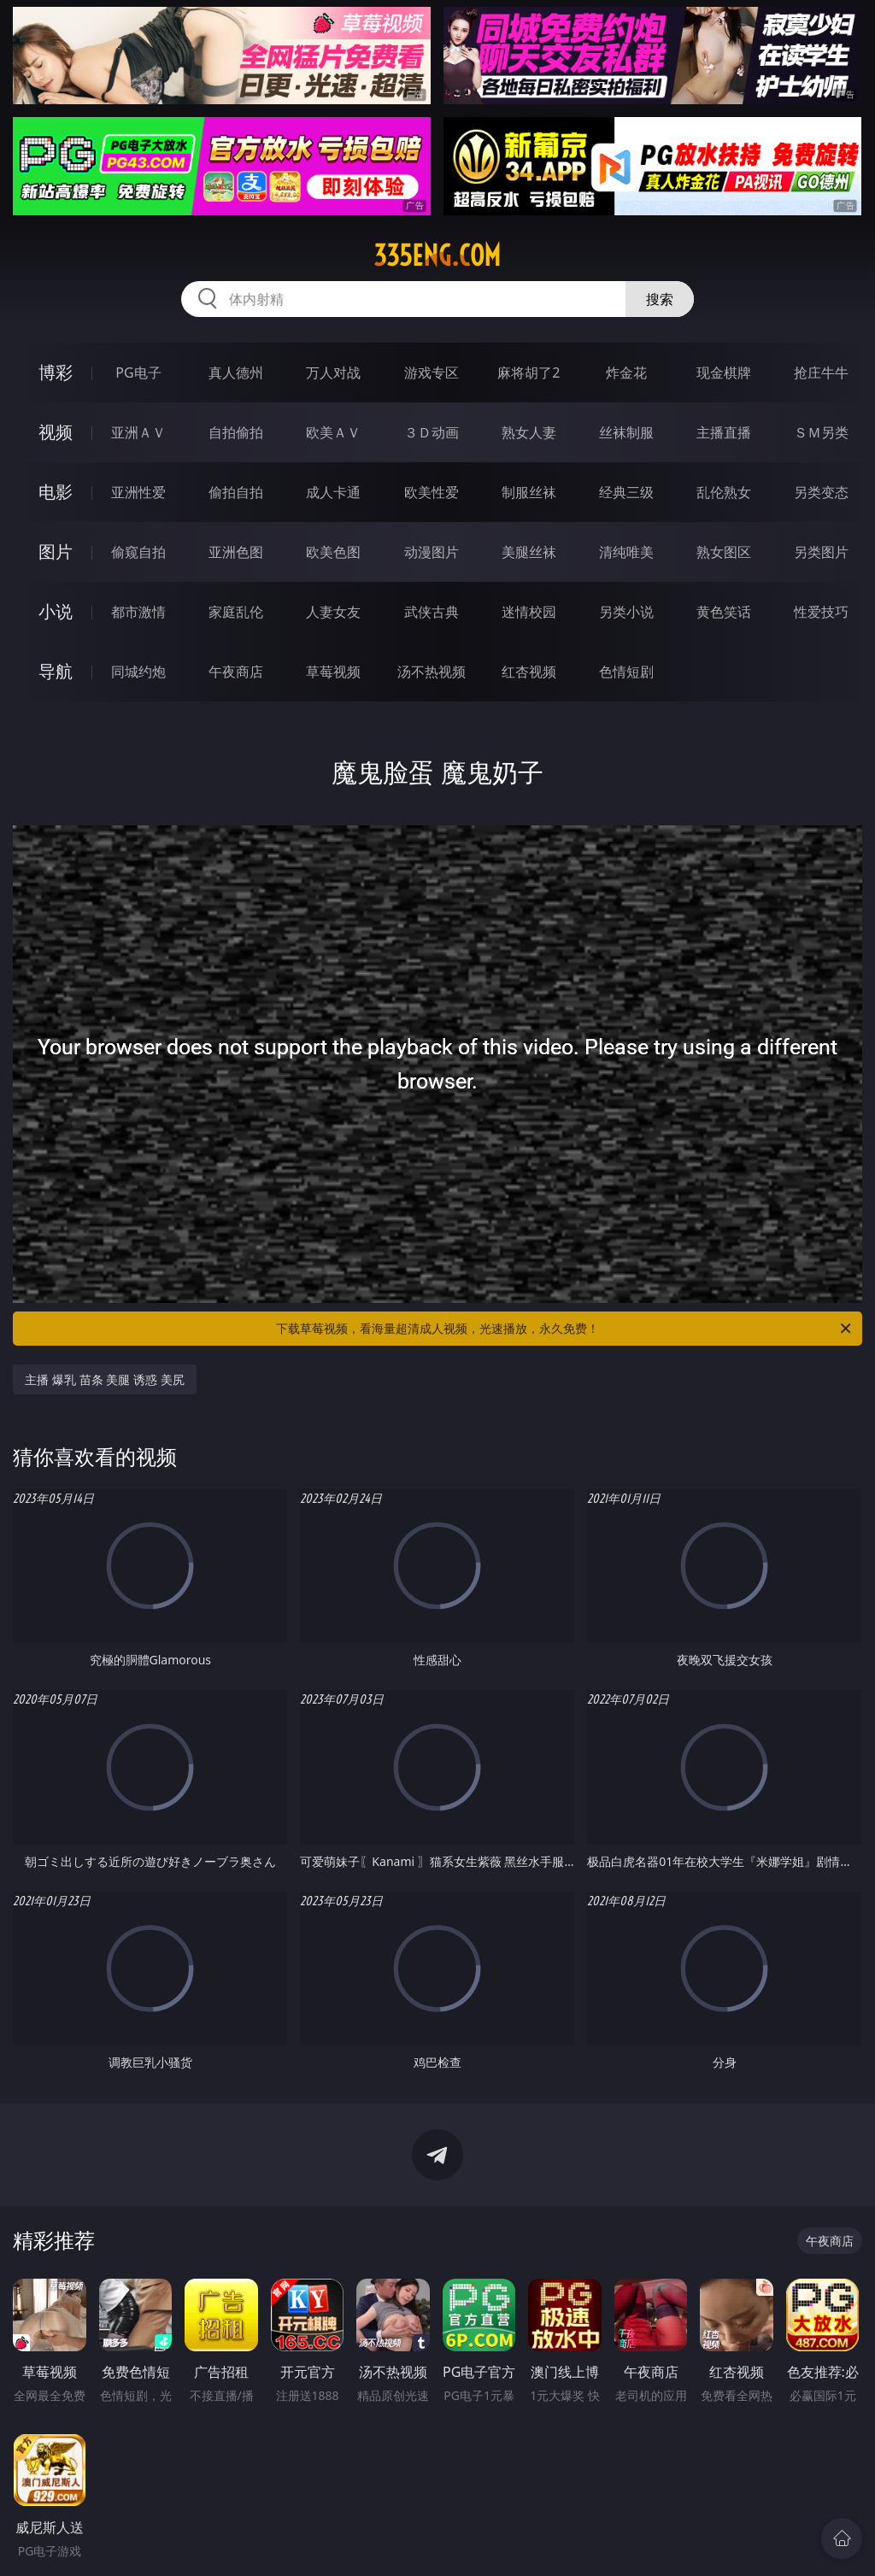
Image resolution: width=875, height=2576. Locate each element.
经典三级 (626, 492)
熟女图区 (723, 552)
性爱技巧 (821, 611)
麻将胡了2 (528, 372)
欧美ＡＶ (333, 432)
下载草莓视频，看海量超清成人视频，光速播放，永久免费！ (565, 1328)
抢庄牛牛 (821, 372)
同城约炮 (138, 671)
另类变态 (821, 492)
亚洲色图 (235, 552)
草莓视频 (333, 671)
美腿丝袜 (529, 552)
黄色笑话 (723, 611)
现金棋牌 (723, 372)
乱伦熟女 (723, 492)
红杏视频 (529, 671)
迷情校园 (529, 611)
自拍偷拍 (235, 432)
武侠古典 (431, 611)
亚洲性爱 (138, 492)
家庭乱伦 (235, 611)
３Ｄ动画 (431, 432)
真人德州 (235, 372)
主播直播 (723, 432)
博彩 (55, 372)
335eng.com (437, 255)
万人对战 (333, 372)
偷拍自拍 (235, 492)
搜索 (659, 299)
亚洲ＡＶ (138, 432)
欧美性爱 (431, 492)
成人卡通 (333, 492)
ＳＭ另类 (821, 432)
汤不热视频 (431, 671)
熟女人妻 (529, 432)
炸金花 (626, 372)
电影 (55, 491)
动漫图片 (431, 552)
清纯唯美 (626, 552)
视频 (55, 431)
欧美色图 (333, 552)
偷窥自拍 (138, 552)
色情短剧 (626, 671)
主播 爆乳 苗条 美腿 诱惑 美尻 (104, 1379)
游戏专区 (431, 372)
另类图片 (821, 552)
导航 (55, 671)
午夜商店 (235, 671)
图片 (55, 551)
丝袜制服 (626, 432)
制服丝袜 (529, 492)
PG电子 (138, 372)
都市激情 (138, 611)
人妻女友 (333, 611)
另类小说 (626, 611)
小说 (55, 611)
